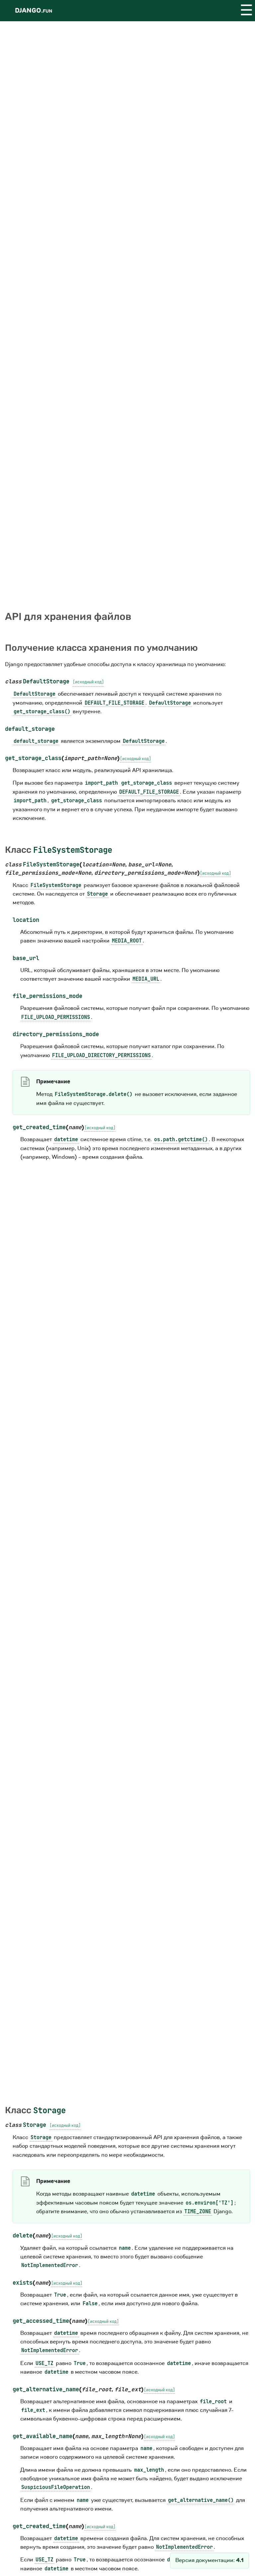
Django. (33, 10)
